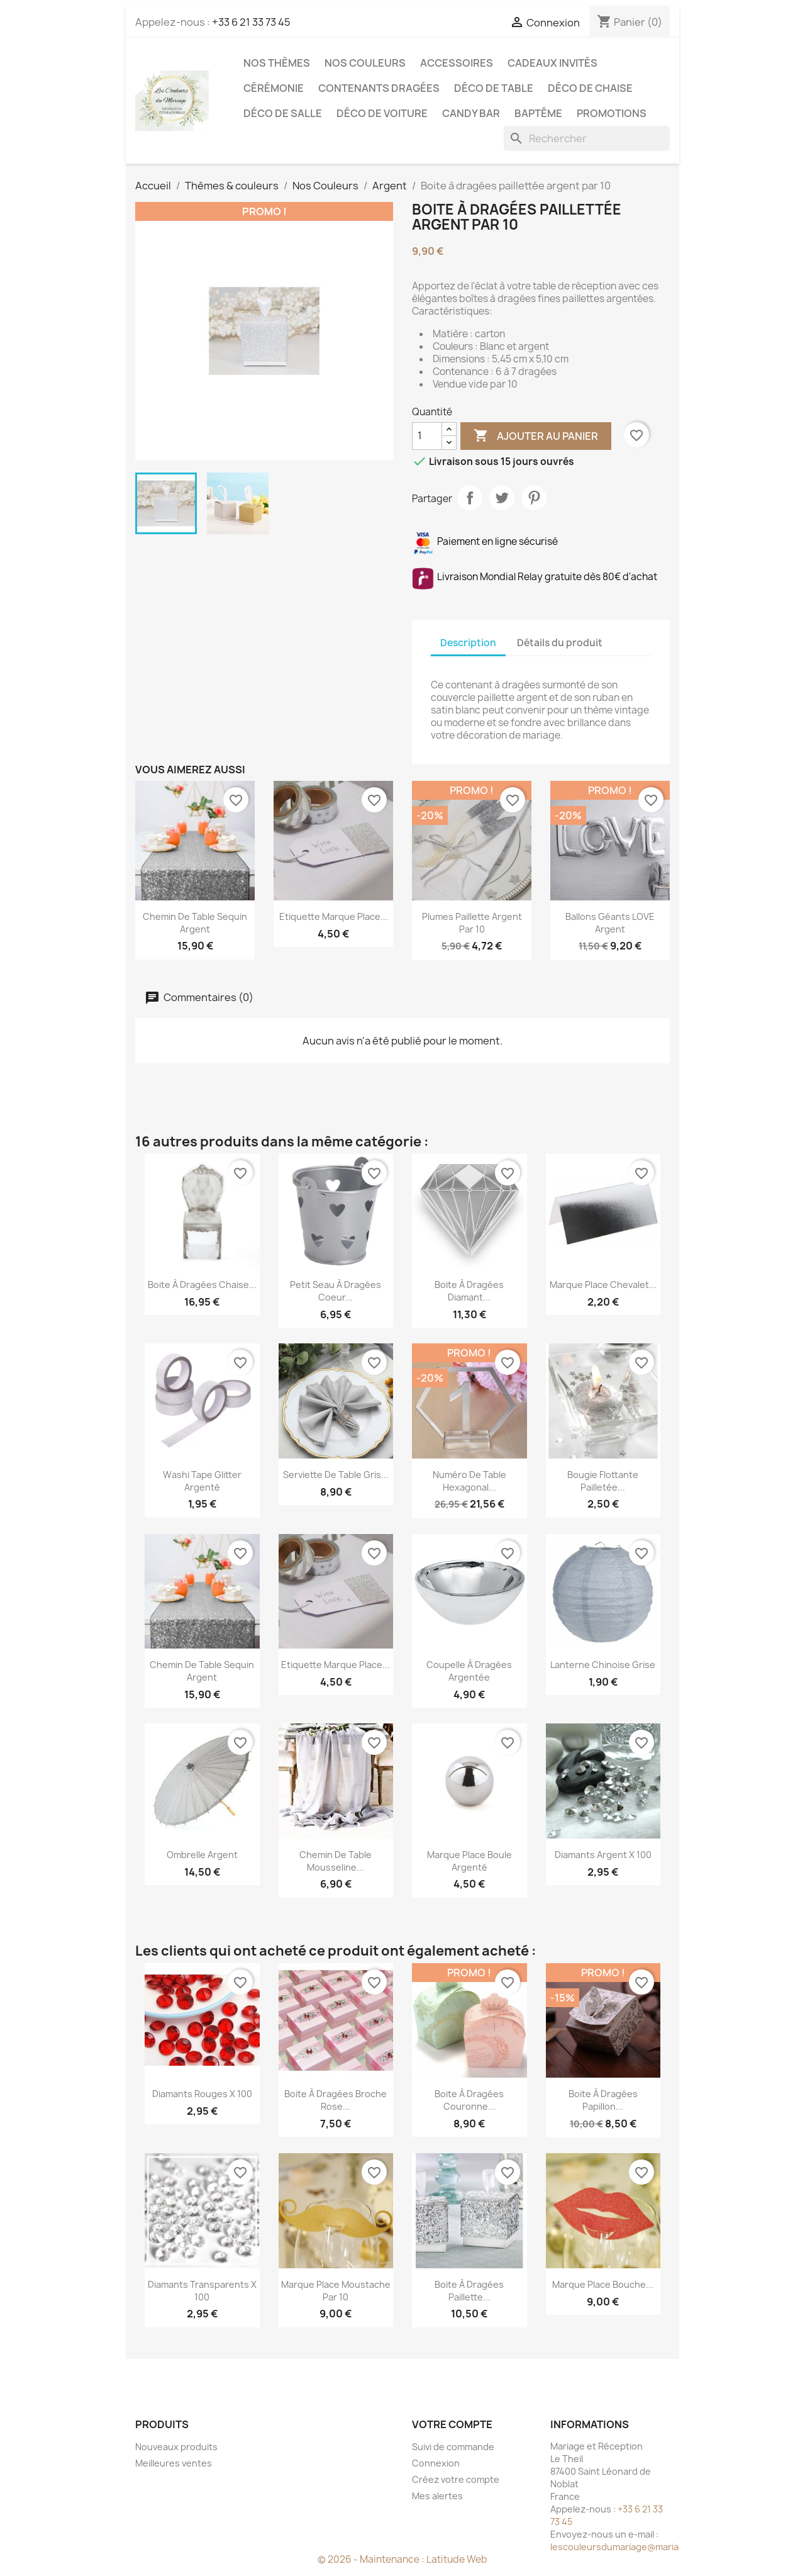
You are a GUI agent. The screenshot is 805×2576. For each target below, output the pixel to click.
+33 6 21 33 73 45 (251, 22)
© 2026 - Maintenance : (372, 2559)
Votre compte (452, 2424)
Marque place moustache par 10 (336, 2290)
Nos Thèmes (276, 63)
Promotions (612, 113)
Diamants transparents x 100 (202, 2290)
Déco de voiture (382, 113)
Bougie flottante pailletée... (602, 1481)
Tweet (501, 497)
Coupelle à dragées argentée (469, 1671)
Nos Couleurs (365, 63)
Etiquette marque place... (333, 916)
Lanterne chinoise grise (602, 1665)
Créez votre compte (455, 2479)
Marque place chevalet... (603, 1285)
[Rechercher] (587, 138)
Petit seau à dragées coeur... (335, 1291)
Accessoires (456, 63)
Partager (469, 497)
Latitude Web (456, 2559)
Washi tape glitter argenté (202, 1481)
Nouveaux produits (176, 2447)
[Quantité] (427, 436)
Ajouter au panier (536, 436)
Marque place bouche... (602, 2284)
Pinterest (534, 497)
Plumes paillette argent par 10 (472, 922)
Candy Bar (471, 113)
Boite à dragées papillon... (603, 2100)
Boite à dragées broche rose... (335, 2100)
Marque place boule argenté (469, 1861)
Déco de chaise (590, 88)
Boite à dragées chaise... (202, 1285)
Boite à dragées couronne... (469, 2100)
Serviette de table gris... (336, 1475)
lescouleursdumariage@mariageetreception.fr (651, 2547)
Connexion (436, 2463)
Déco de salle (282, 113)
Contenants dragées (379, 88)
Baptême (538, 113)
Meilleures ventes (173, 2463)
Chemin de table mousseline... (335, 1861)
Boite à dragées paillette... (469, 2290)
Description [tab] (468, 642)
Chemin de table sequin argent (195, 922)
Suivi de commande (453, 2447)
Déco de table (493, 88)
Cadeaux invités (552, 63)
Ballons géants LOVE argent (610, 922)
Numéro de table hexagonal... (469, 1481)
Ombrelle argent (202, 1855)
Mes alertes (437, 2496)
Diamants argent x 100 (603, 1855)
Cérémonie (273, 88)
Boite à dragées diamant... (469, 1291)
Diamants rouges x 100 (202, 2094)
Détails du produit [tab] (559, 642)
